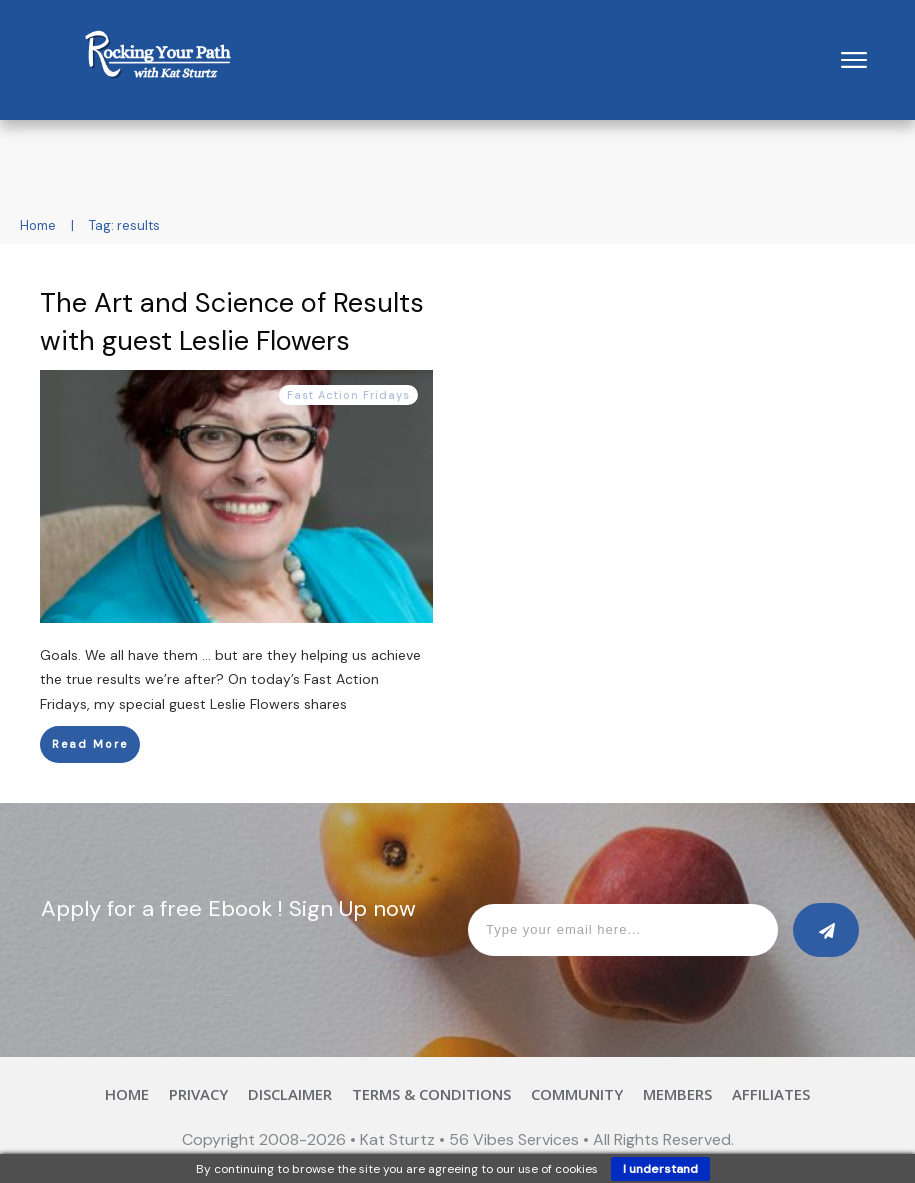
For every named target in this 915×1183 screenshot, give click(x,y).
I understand (660, 1169)
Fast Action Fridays (348, 395)
